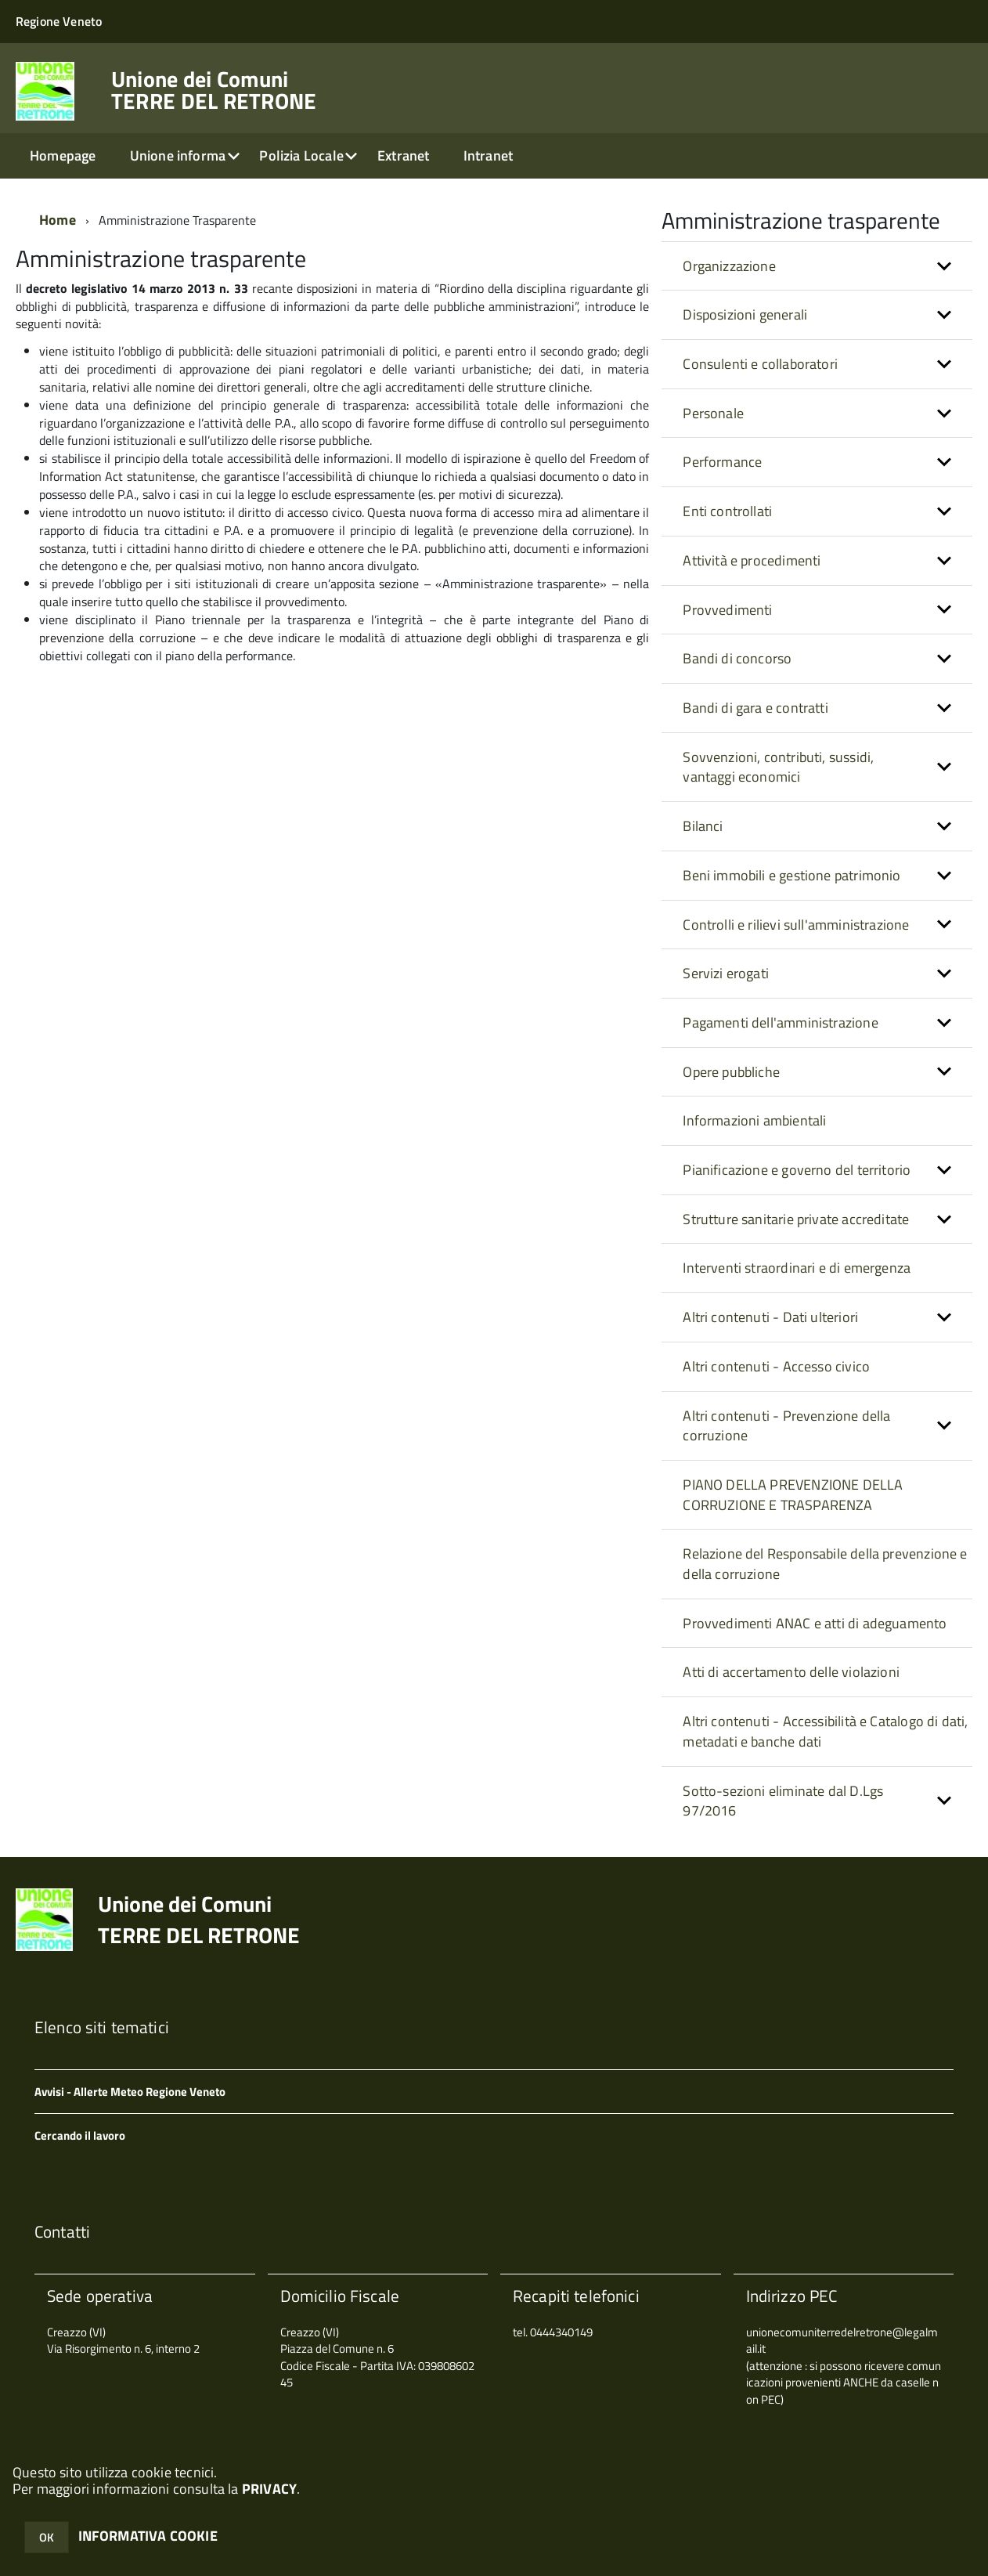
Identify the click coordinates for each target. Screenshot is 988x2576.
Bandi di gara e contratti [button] (755, 707)
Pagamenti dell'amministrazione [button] (780, 1022)
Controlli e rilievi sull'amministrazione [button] (796, 924)
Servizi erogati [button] (726, 973)
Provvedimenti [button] (727, 609)
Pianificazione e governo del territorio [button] (796, 1169)
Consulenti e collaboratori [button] (760, 363)
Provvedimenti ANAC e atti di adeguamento (815, 1623)
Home (57, 219)
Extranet (403, 155)
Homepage (63, 155)
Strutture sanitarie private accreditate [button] (796, 1219)
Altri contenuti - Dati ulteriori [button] (770, 1317)
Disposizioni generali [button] (745, 314)
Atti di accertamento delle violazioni (791, 1671)
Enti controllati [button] (727, 511)
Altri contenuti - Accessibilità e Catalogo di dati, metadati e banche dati (825, 1731)
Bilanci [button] (703, 825)
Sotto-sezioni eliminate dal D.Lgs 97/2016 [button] (783, 1801)
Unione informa (178, 155)
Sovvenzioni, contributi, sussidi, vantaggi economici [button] (778, 767)
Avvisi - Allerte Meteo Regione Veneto (129, 2092)
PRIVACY (269, 2488)
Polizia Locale (301, 155)
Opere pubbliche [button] (731, 1071)
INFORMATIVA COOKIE (148, 2535)
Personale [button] (713, 413)
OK (46, 2537)
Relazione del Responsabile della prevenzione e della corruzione (825, 1563)
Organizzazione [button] (729, 265)
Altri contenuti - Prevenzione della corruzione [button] (786, 1426)
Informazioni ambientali (754, 1120)
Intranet (488, 155)
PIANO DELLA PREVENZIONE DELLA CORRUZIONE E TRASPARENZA (793, 1495)
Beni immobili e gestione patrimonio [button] (791, 875)
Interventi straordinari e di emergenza (796, 1267)
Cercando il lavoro (79, 2135)
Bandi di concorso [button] (737, 658)
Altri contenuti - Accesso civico (776, 1366)
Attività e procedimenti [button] (751, 560)
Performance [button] (722, 461)
